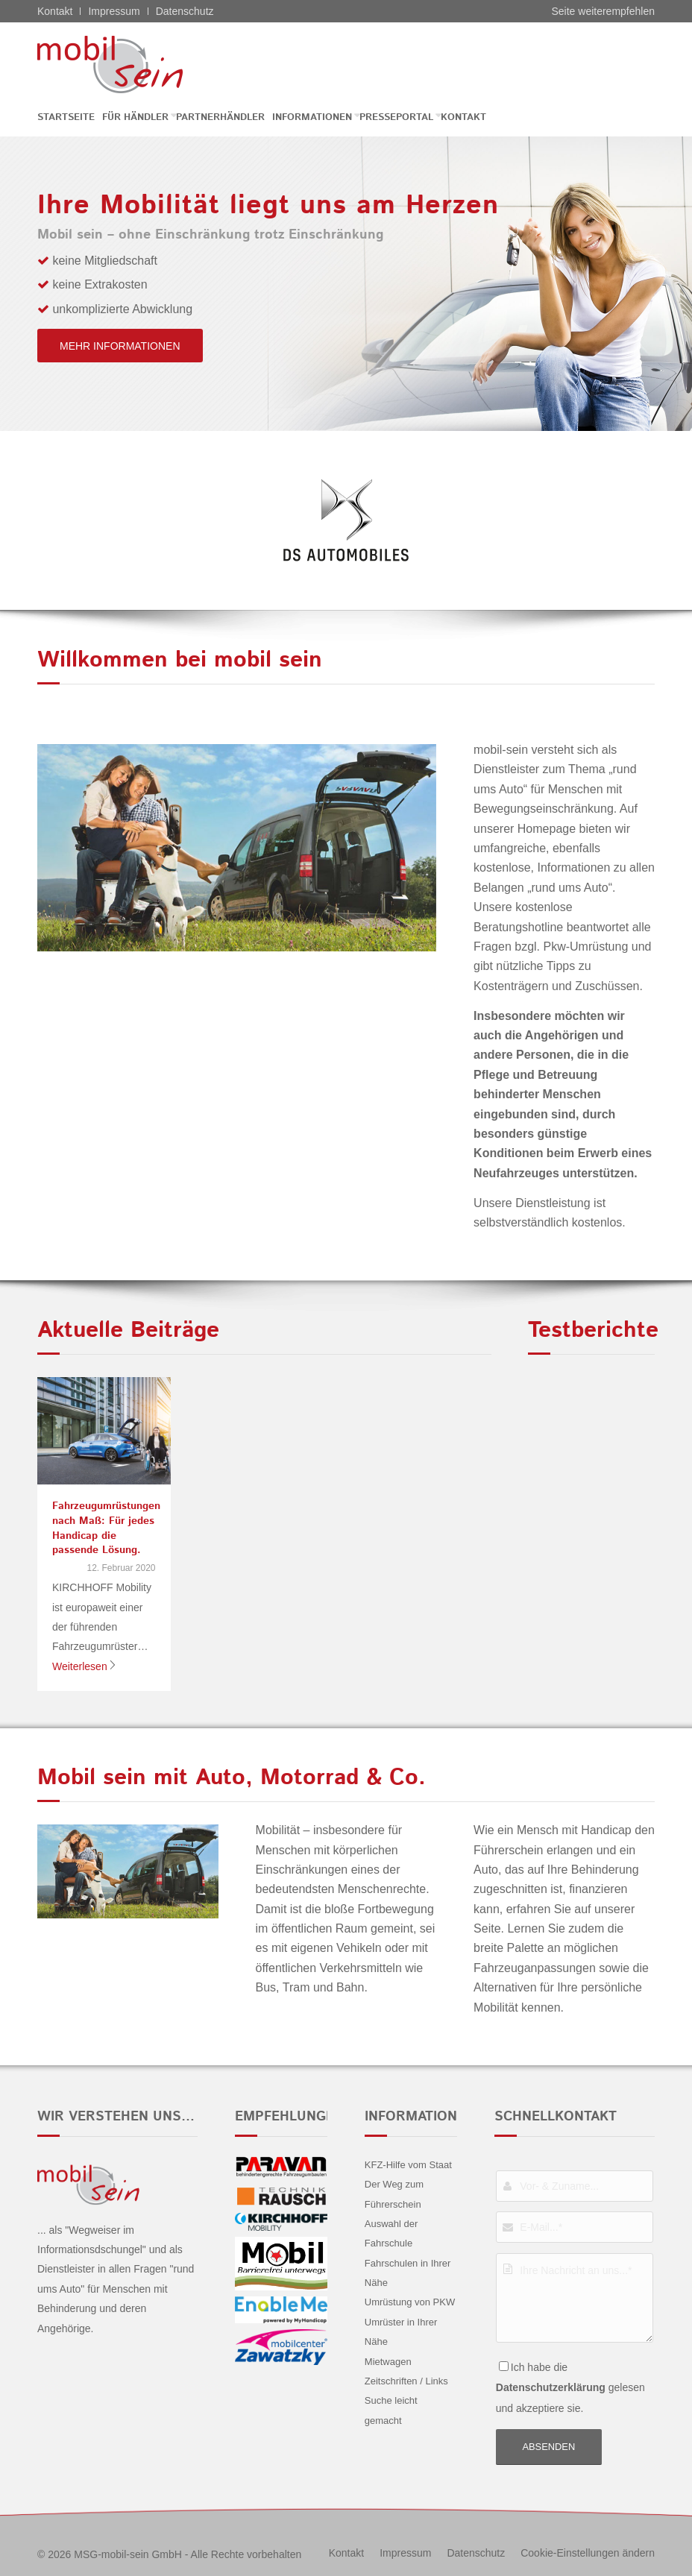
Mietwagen (388, 2361)
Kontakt (54, 11)
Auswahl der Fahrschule (391, 2233)
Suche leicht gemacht (391, 2410)
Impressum (113, 11)
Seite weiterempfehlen (603, 11)
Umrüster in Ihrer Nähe (401, 2332)
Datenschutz (185, 11)
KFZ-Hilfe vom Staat (408, 2164)
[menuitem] (69, 117)
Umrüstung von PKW (410, 2302)
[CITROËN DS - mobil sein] (133, 64)
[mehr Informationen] (120, 345)
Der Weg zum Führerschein (394, 2194)
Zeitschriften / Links (406, 2381)
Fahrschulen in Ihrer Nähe (408, 2273)
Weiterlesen (85, 1666)
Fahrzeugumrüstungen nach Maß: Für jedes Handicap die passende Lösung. (106, 1528)
